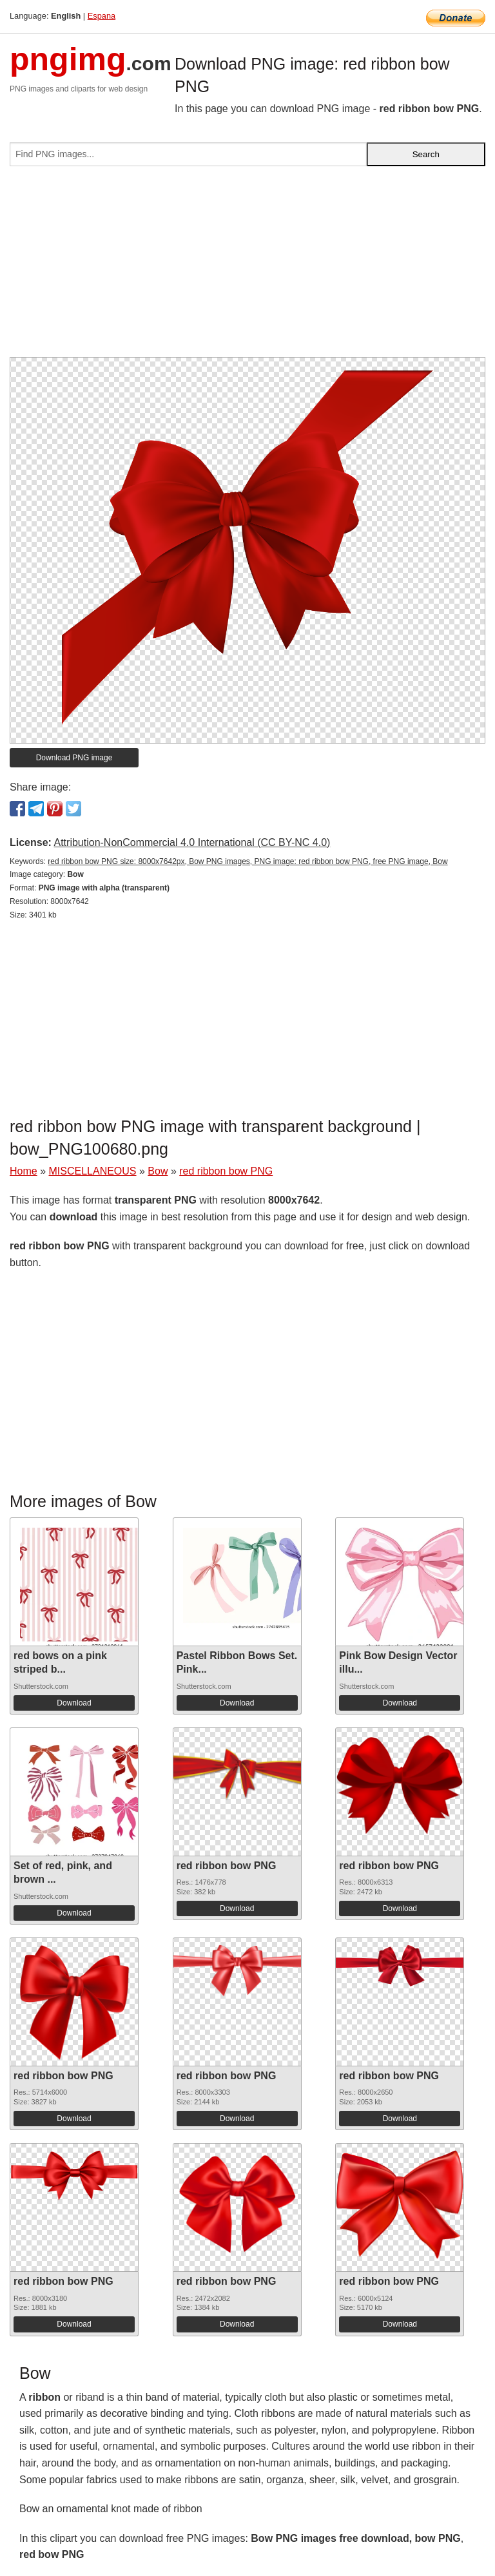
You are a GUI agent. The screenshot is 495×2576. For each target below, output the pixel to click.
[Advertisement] (247, 267)
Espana (101, 16)
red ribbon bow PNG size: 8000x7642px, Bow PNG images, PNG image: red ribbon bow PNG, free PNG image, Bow (247, 861)
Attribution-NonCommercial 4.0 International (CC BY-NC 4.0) (191, 842)
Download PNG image (74, 757)
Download (74, 1702)
